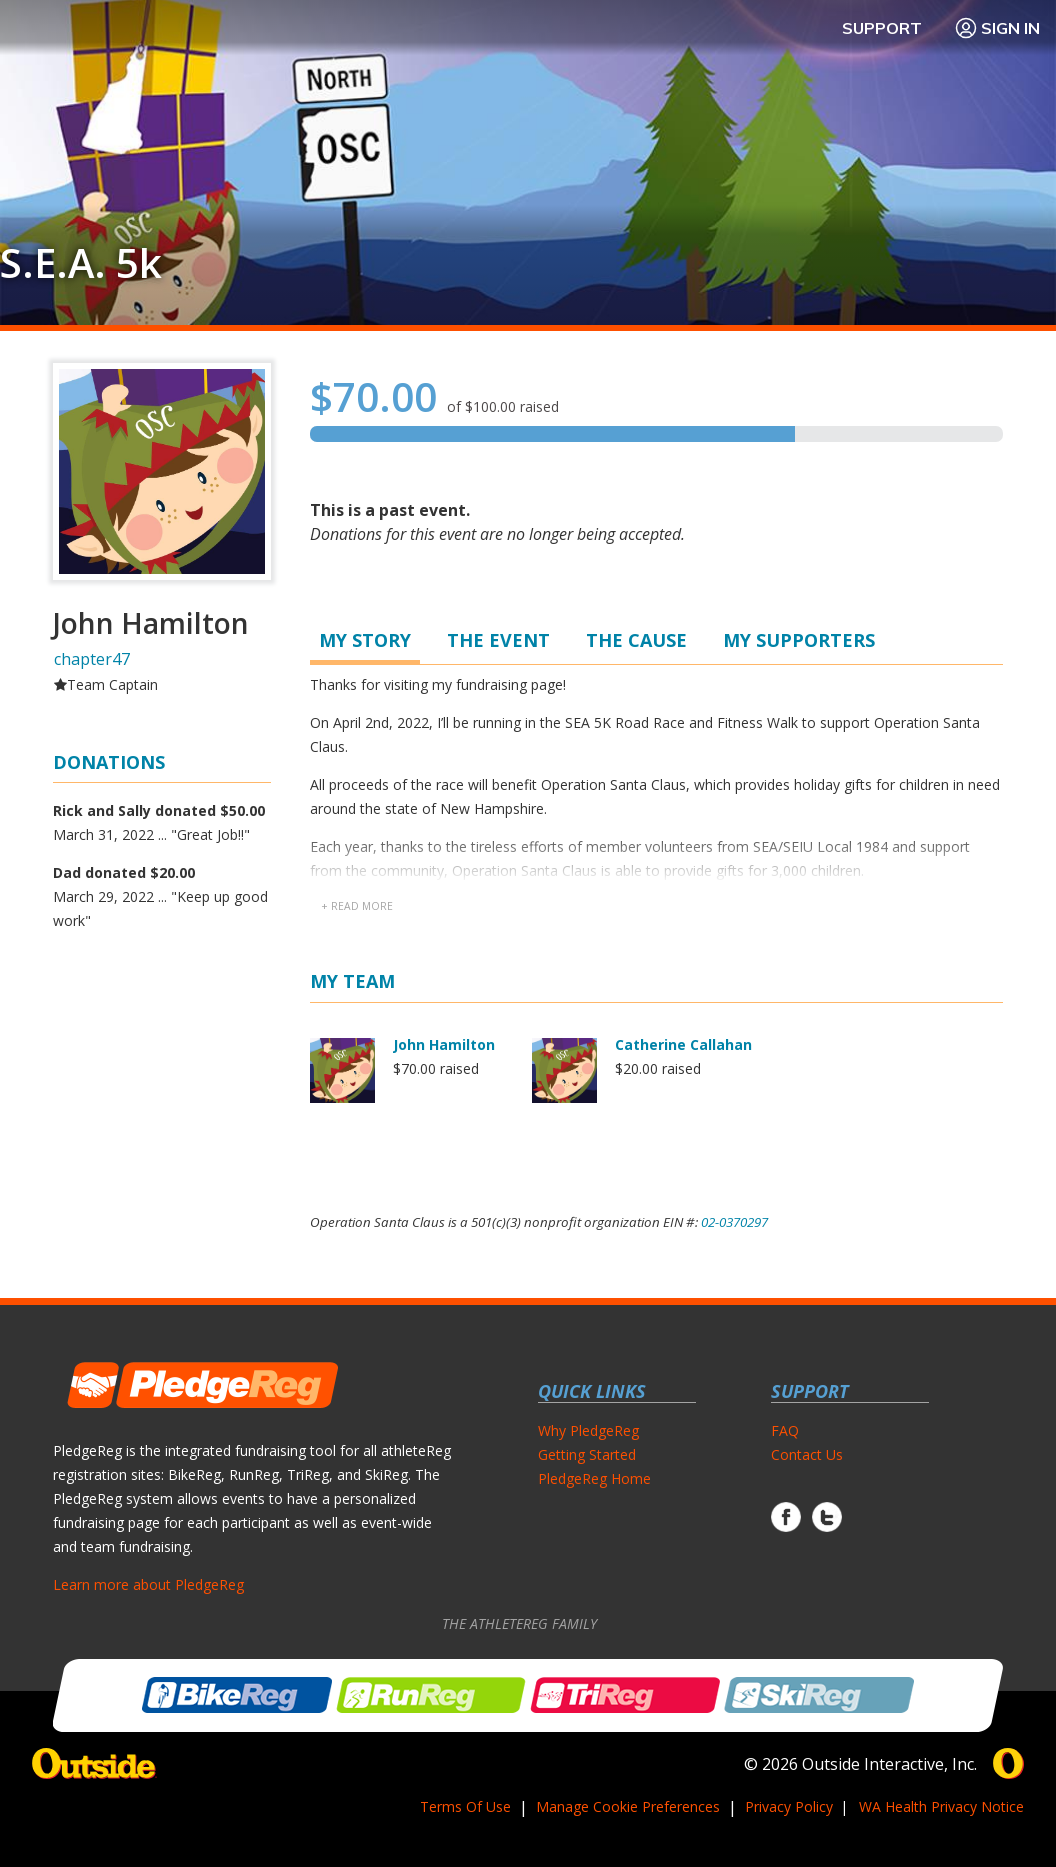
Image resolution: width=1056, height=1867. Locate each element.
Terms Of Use (465, 1806)
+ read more (357, 906)
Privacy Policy (789, 1806)
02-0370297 (734, 1222)
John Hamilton (444, 1044)
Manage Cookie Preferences (628, 1806)
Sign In (997, 28)
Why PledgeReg (588, 1430)
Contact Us (807, 1454)
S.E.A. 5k (81, 263)
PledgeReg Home (594, 1478)
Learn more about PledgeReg (148, 1584)
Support (882, 28)
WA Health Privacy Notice (941, 1806)
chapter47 (92, 659)
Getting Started (587, 1454)
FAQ (785, 1430)
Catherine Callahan (683, 1044)
